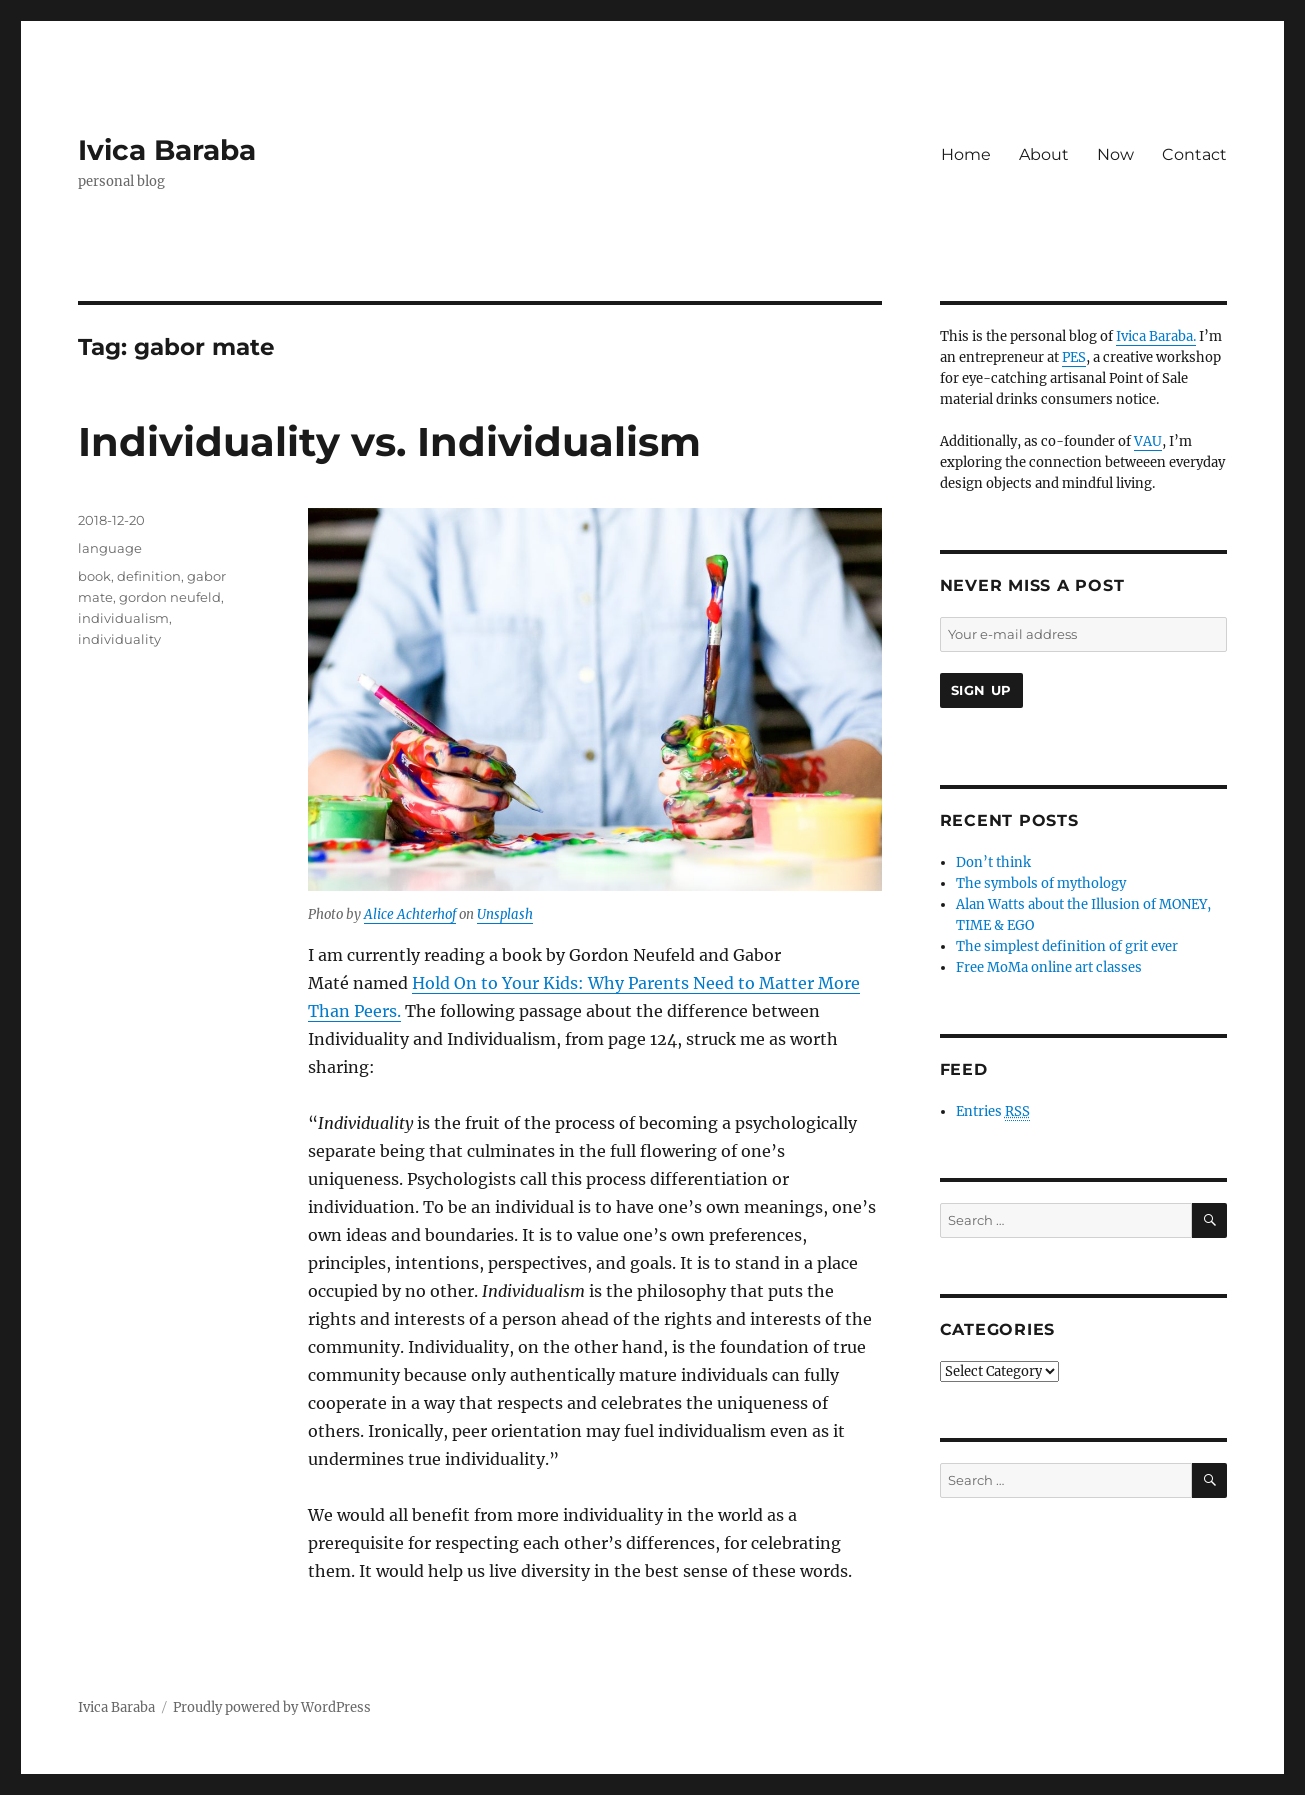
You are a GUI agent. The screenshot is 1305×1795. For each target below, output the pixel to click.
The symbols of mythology (1041, 883)
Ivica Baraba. (1156, 336)
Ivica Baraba (167, 150)
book (94, 576)
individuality (119, 639)
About (1044, 154)
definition (149, 576)
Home (966, 154)
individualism (123, 618)
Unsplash (505, 914)
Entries (993, 1112)
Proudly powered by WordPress (272, 1707)
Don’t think (993, 862)
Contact (1194, 154)
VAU (1148, 441)
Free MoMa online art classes (1049, 967)
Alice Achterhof (410, 914)
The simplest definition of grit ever (1067, 946)
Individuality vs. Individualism (389, 441)
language (110, 548)
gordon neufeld (170, 597)
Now (1115, 154)
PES (1074, 357)
